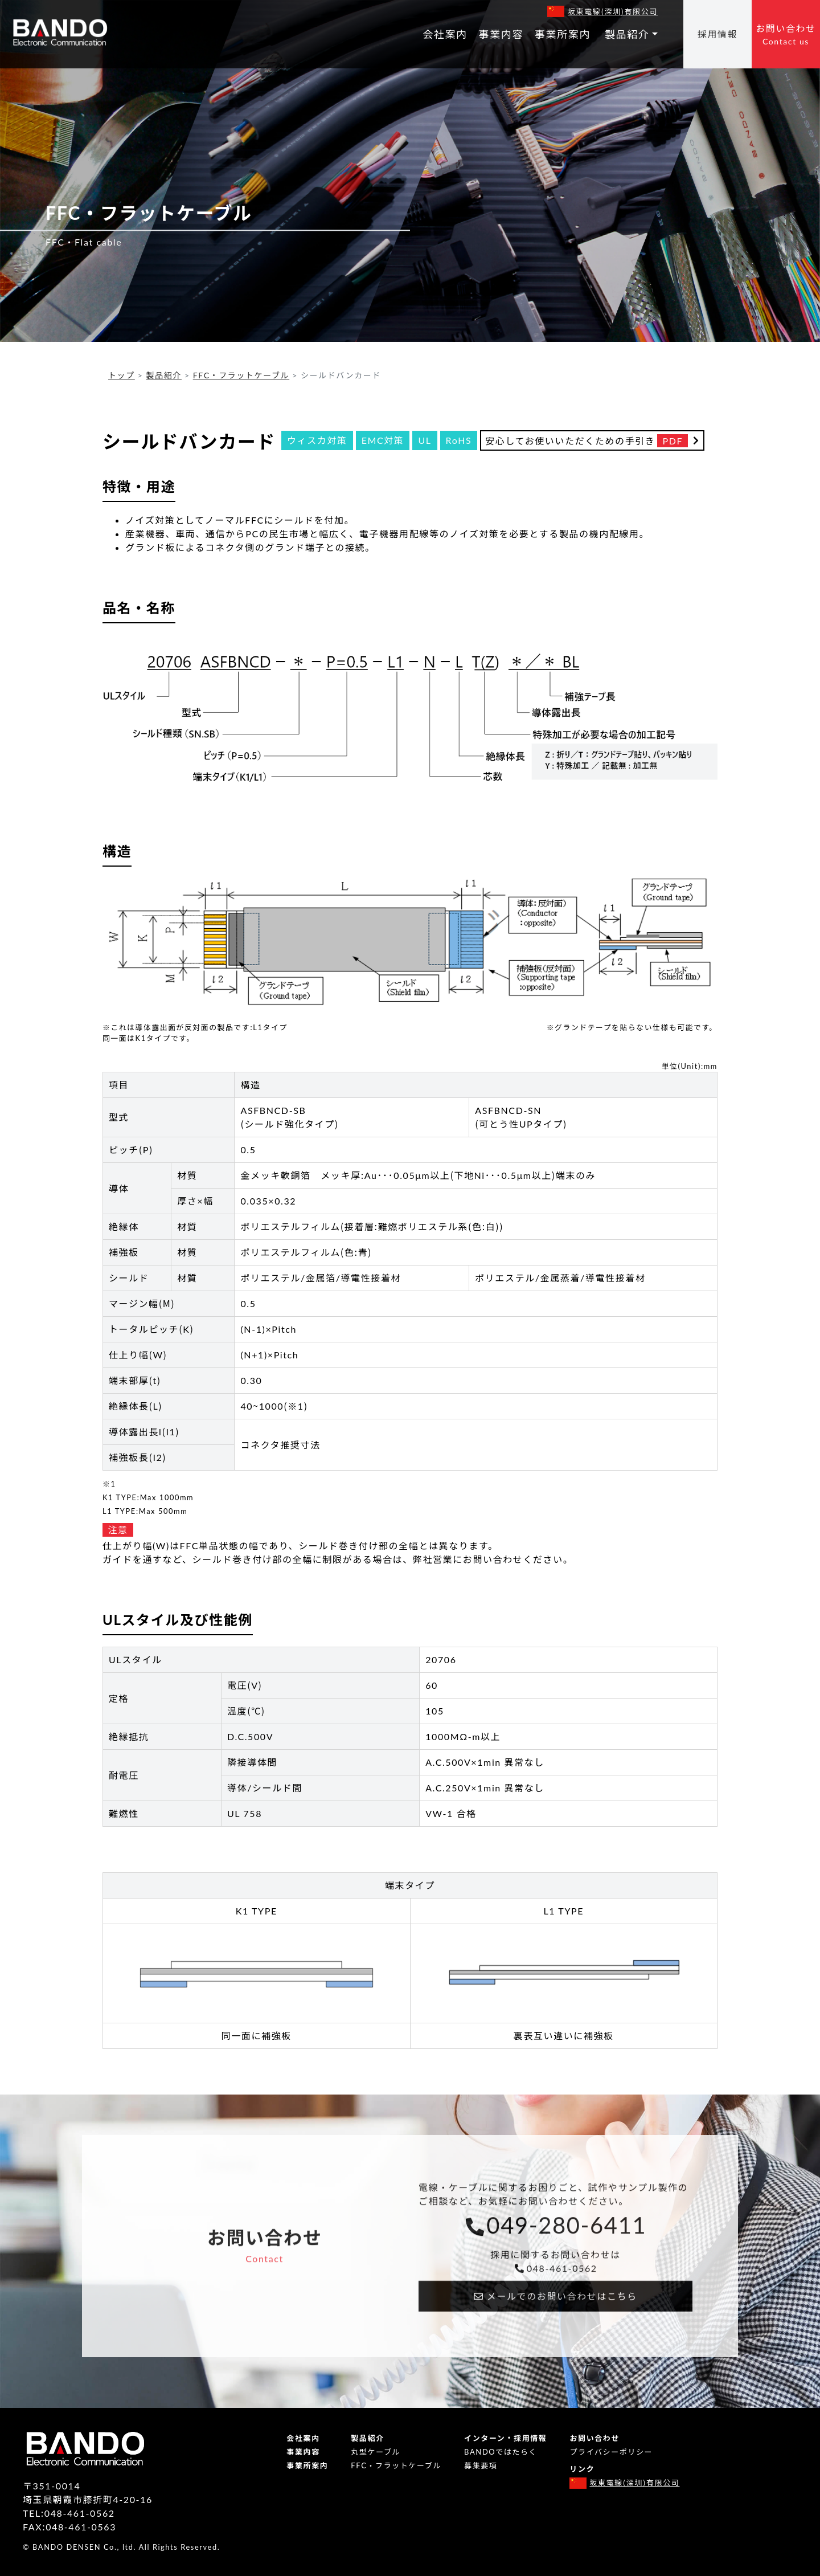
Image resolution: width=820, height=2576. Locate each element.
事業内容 (501, 34)
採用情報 (717, 33)
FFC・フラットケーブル (241, 375)
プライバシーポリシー (611, 2451)
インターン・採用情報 (505, 2438)
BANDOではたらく (500, 2451)
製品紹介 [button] (627, 34)
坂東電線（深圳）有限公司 (613, 11)
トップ (121, 375)
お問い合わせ (786, 35)
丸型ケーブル (375, 2451)
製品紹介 (164, 375)
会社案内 (445, 34)
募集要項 (480, 2465)
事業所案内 (563, 34)
